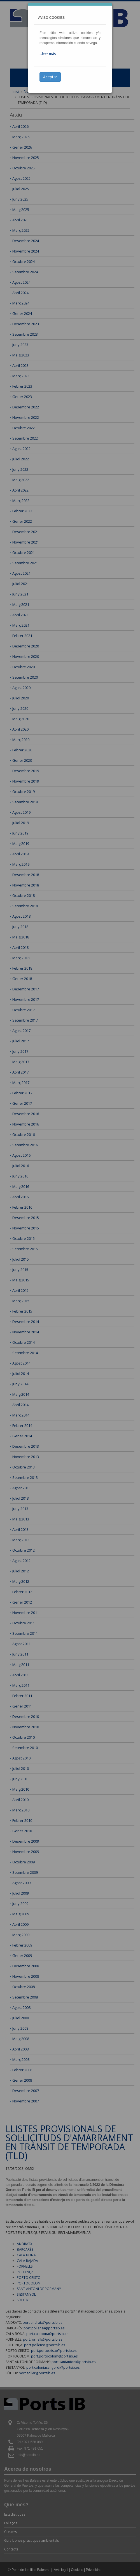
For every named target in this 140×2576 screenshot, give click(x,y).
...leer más (47, 53)
